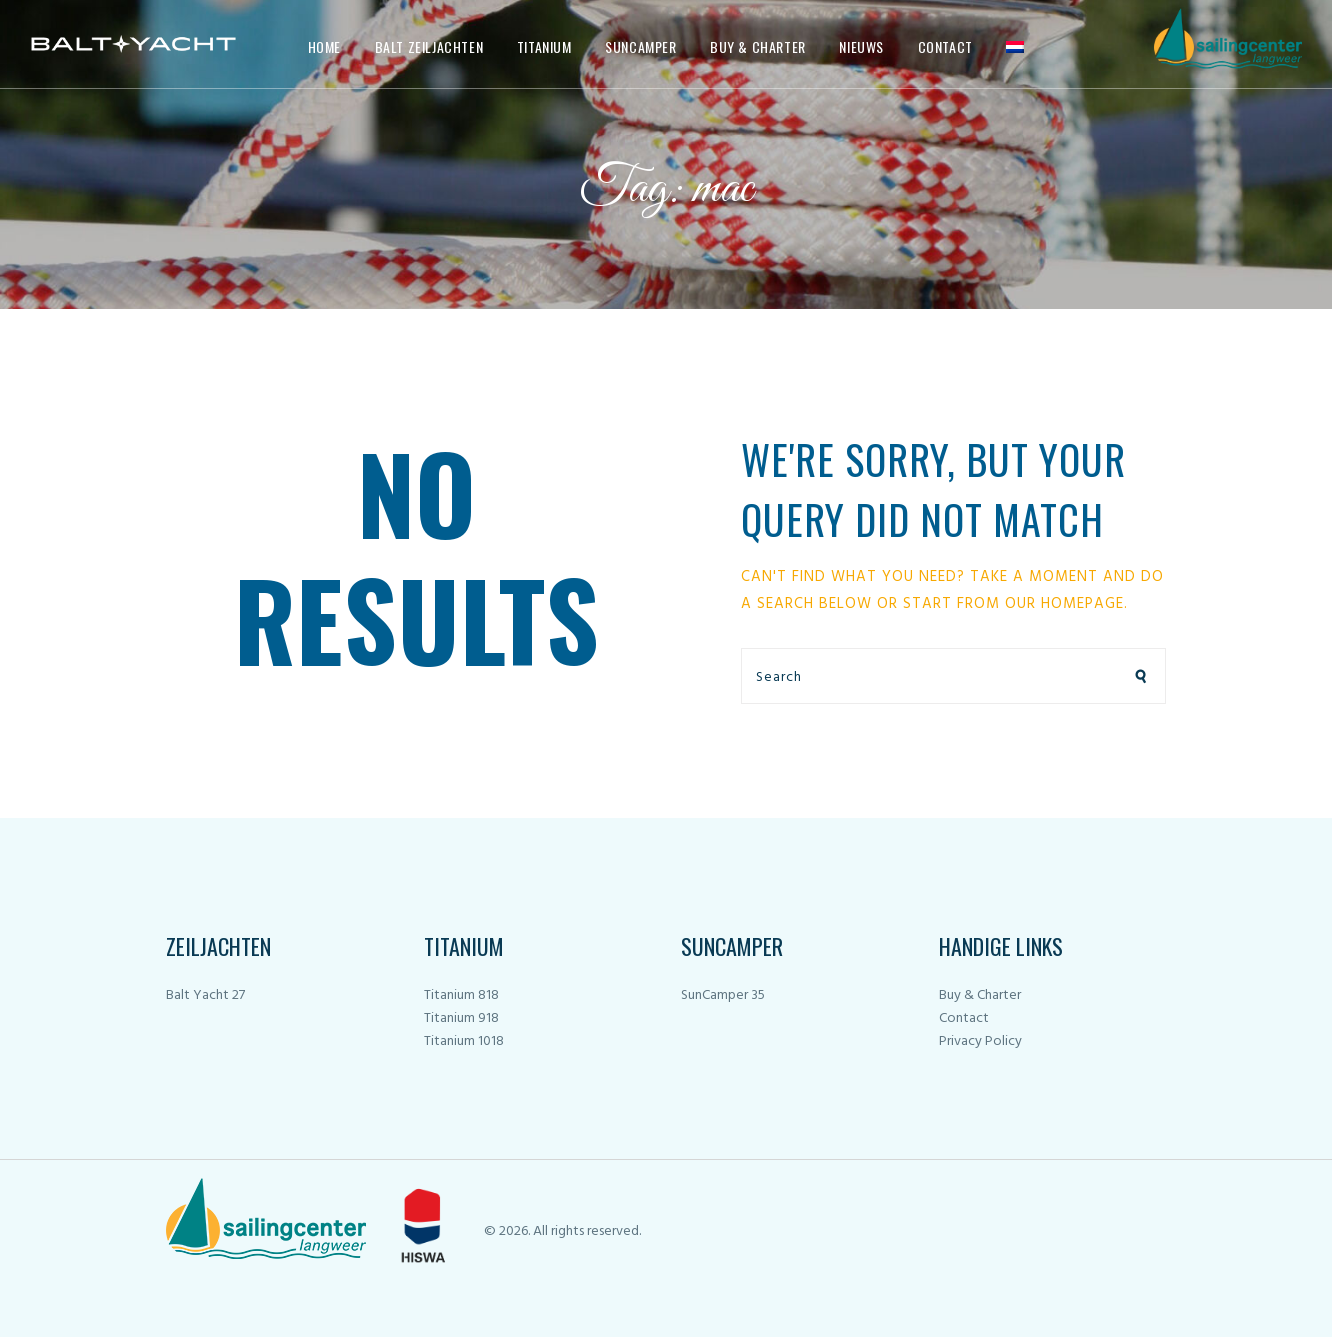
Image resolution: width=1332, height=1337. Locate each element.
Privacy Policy (980, 1041)
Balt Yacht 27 (205, 995)
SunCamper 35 (723, 995)
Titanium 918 (461, 1018)
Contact (964, 1018)
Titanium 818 (461, 995)
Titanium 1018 (464, 1041)
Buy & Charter (980, 995)
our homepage (1064, 604)
